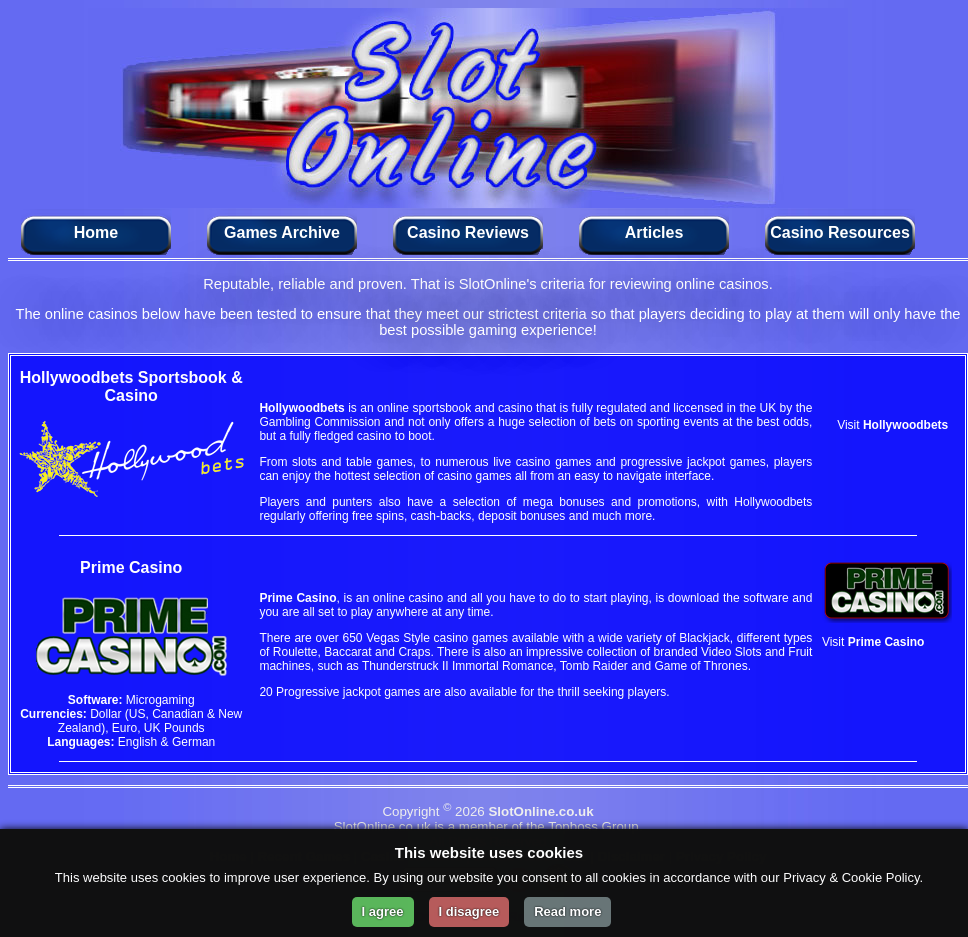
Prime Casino (297, 598)
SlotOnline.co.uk (540, 811)
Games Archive (282, 232)
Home (96, 232)
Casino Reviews (468, 232)
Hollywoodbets (301, 408)
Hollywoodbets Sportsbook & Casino (131, 386)
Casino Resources (840, 232)
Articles (654, 232)
